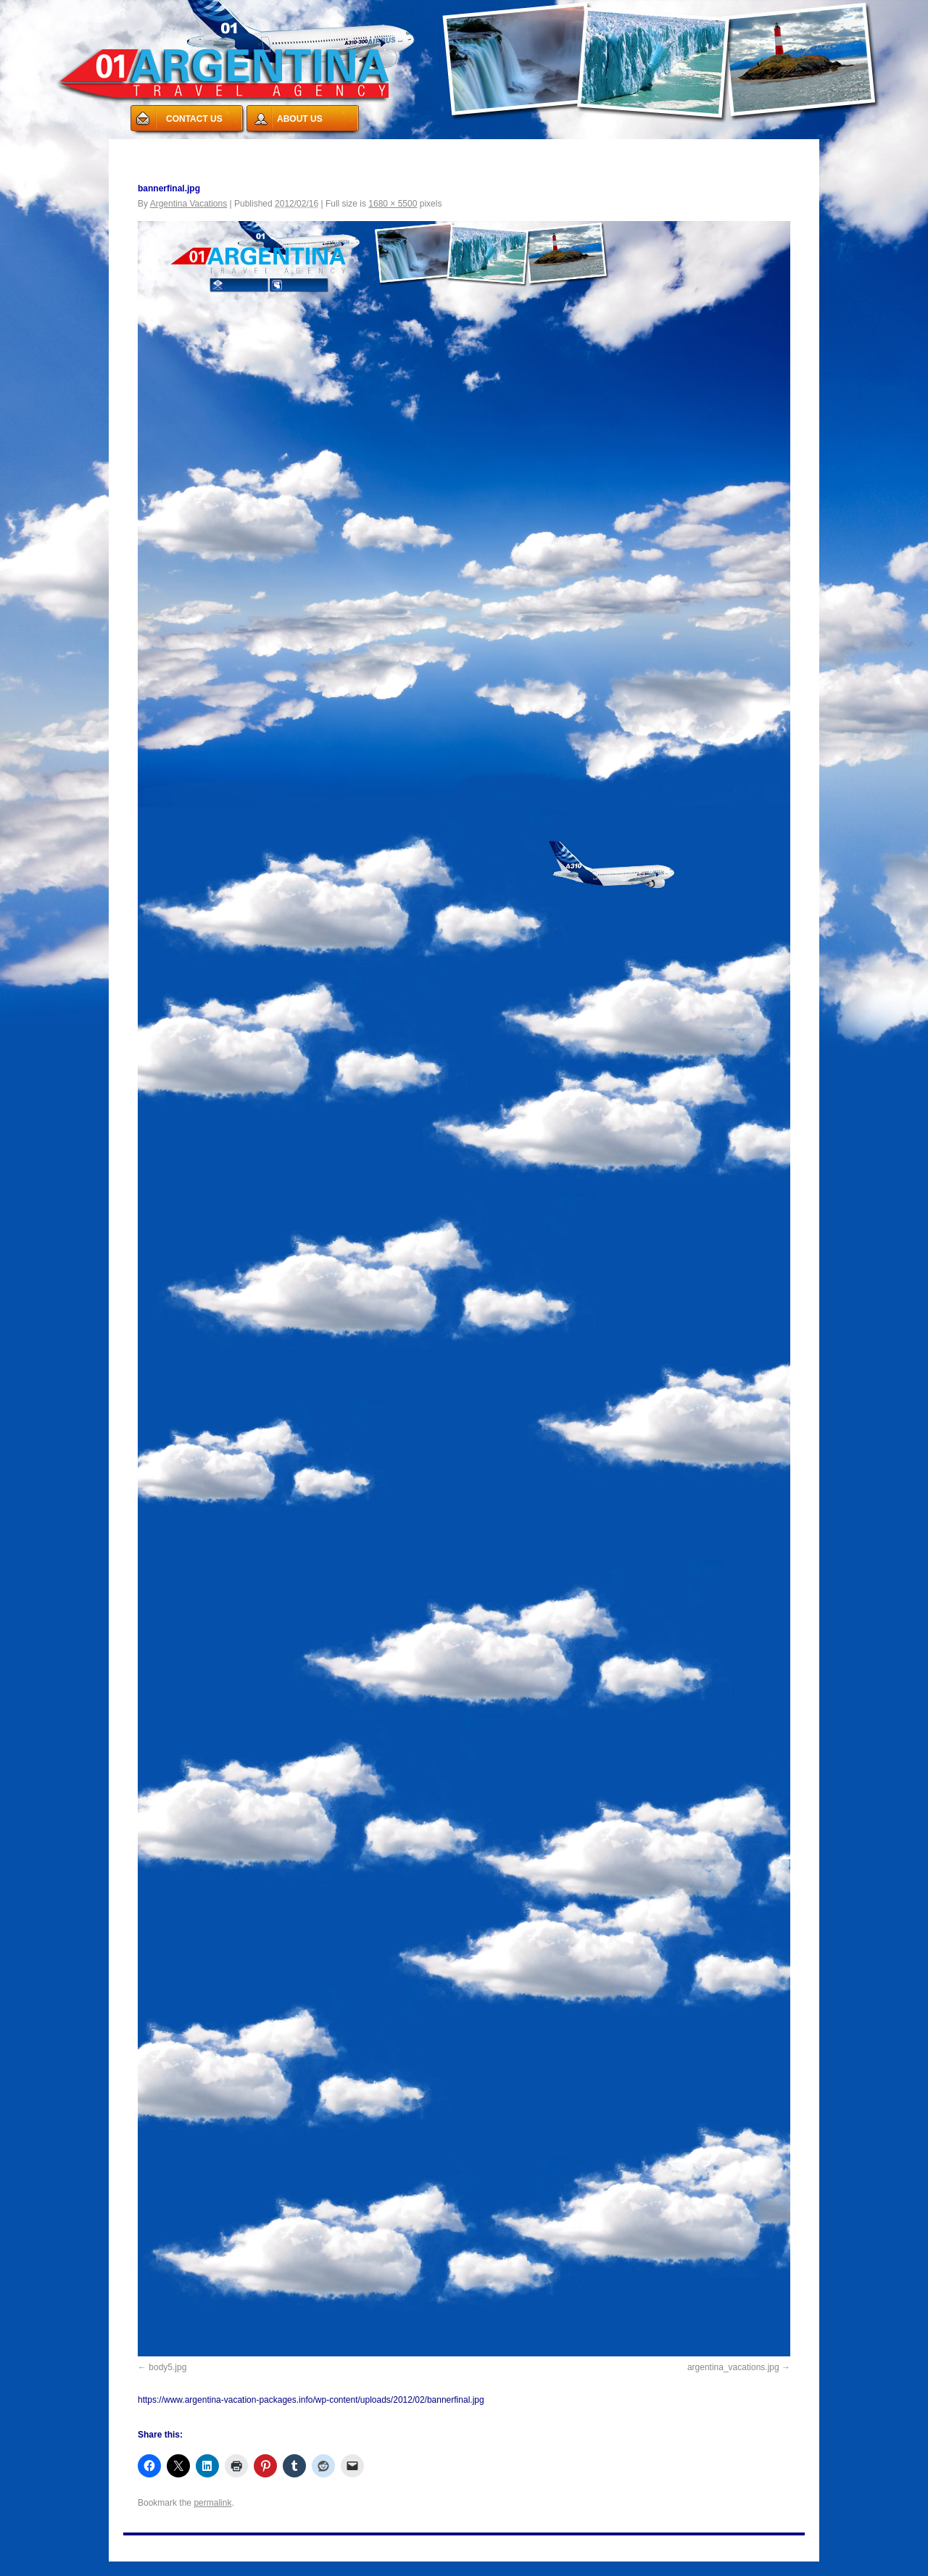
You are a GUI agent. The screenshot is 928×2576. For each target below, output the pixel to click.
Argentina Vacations (189, 204)
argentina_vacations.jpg (733, 2367)
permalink (212, 2503)
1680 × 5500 (392, 204)
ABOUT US (300, 119)
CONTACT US (194, 119)
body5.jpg (167, 2367)
